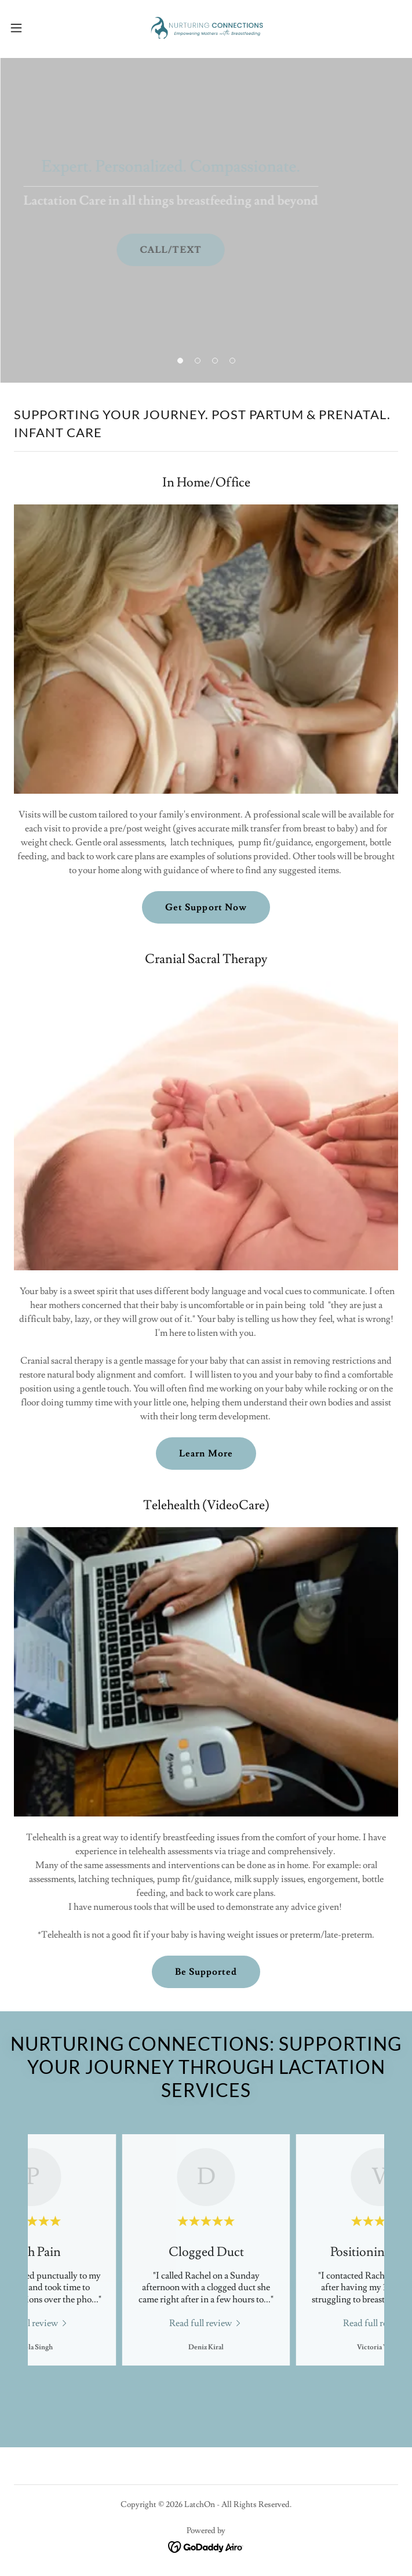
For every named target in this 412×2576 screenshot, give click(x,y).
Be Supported (206, 1972)
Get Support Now (205, 907)
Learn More (205, 1453)
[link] (206, 28)
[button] (35, 27)
